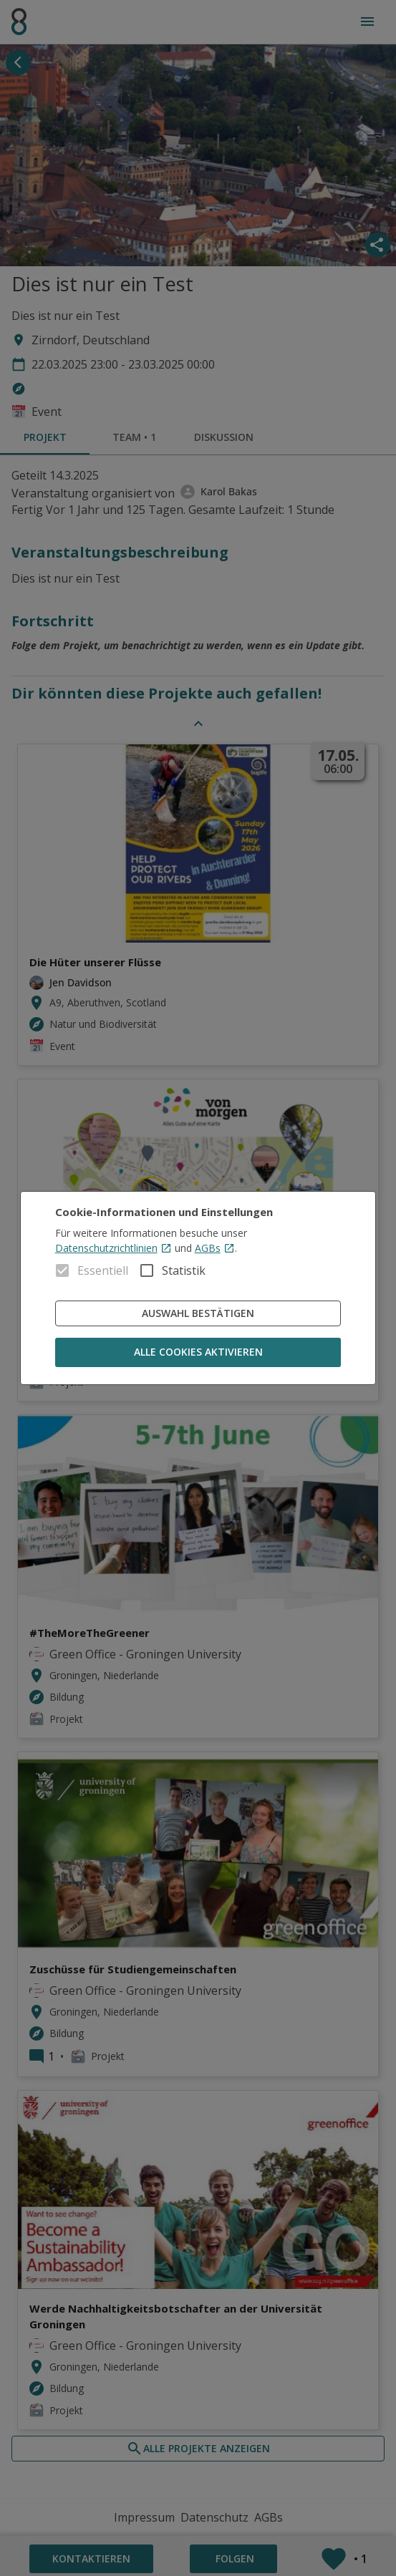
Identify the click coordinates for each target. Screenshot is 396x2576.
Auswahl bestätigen (198, 1313)
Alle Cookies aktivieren (198, 1352)
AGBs (215, 1248)
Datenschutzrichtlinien (113, 1248)
